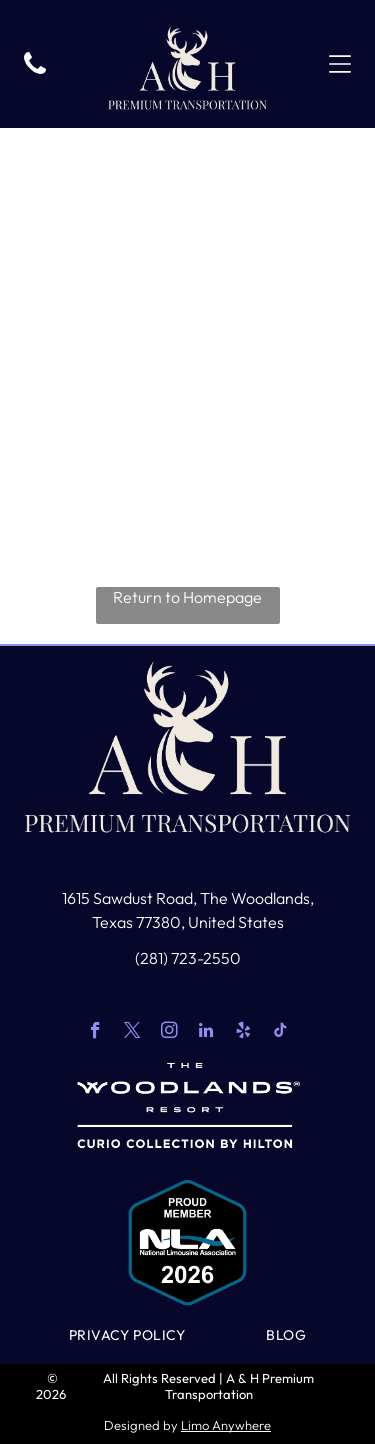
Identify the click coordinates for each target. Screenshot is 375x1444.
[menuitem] (127, 1335)
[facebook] (95, 1033)
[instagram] (169, 1033)
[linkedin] (206, 1033)
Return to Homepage (187, 597)
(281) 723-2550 (188, 958)
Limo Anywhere (226, 1425)
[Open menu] (340, 64)
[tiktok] (280, 1033)
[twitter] (132, 1033)
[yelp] (243, 1033)
